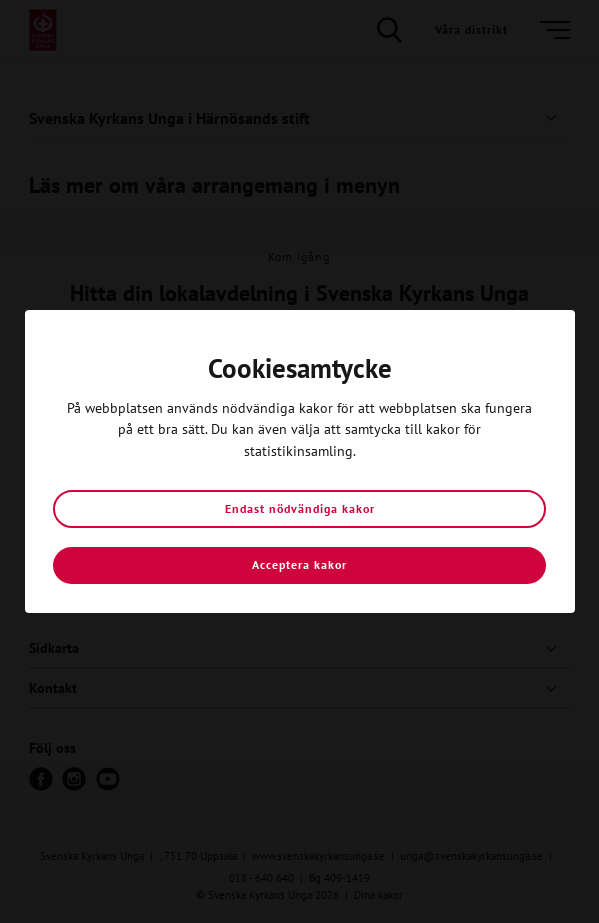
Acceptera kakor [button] (299, 564)
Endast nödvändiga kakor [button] (300, 508)
